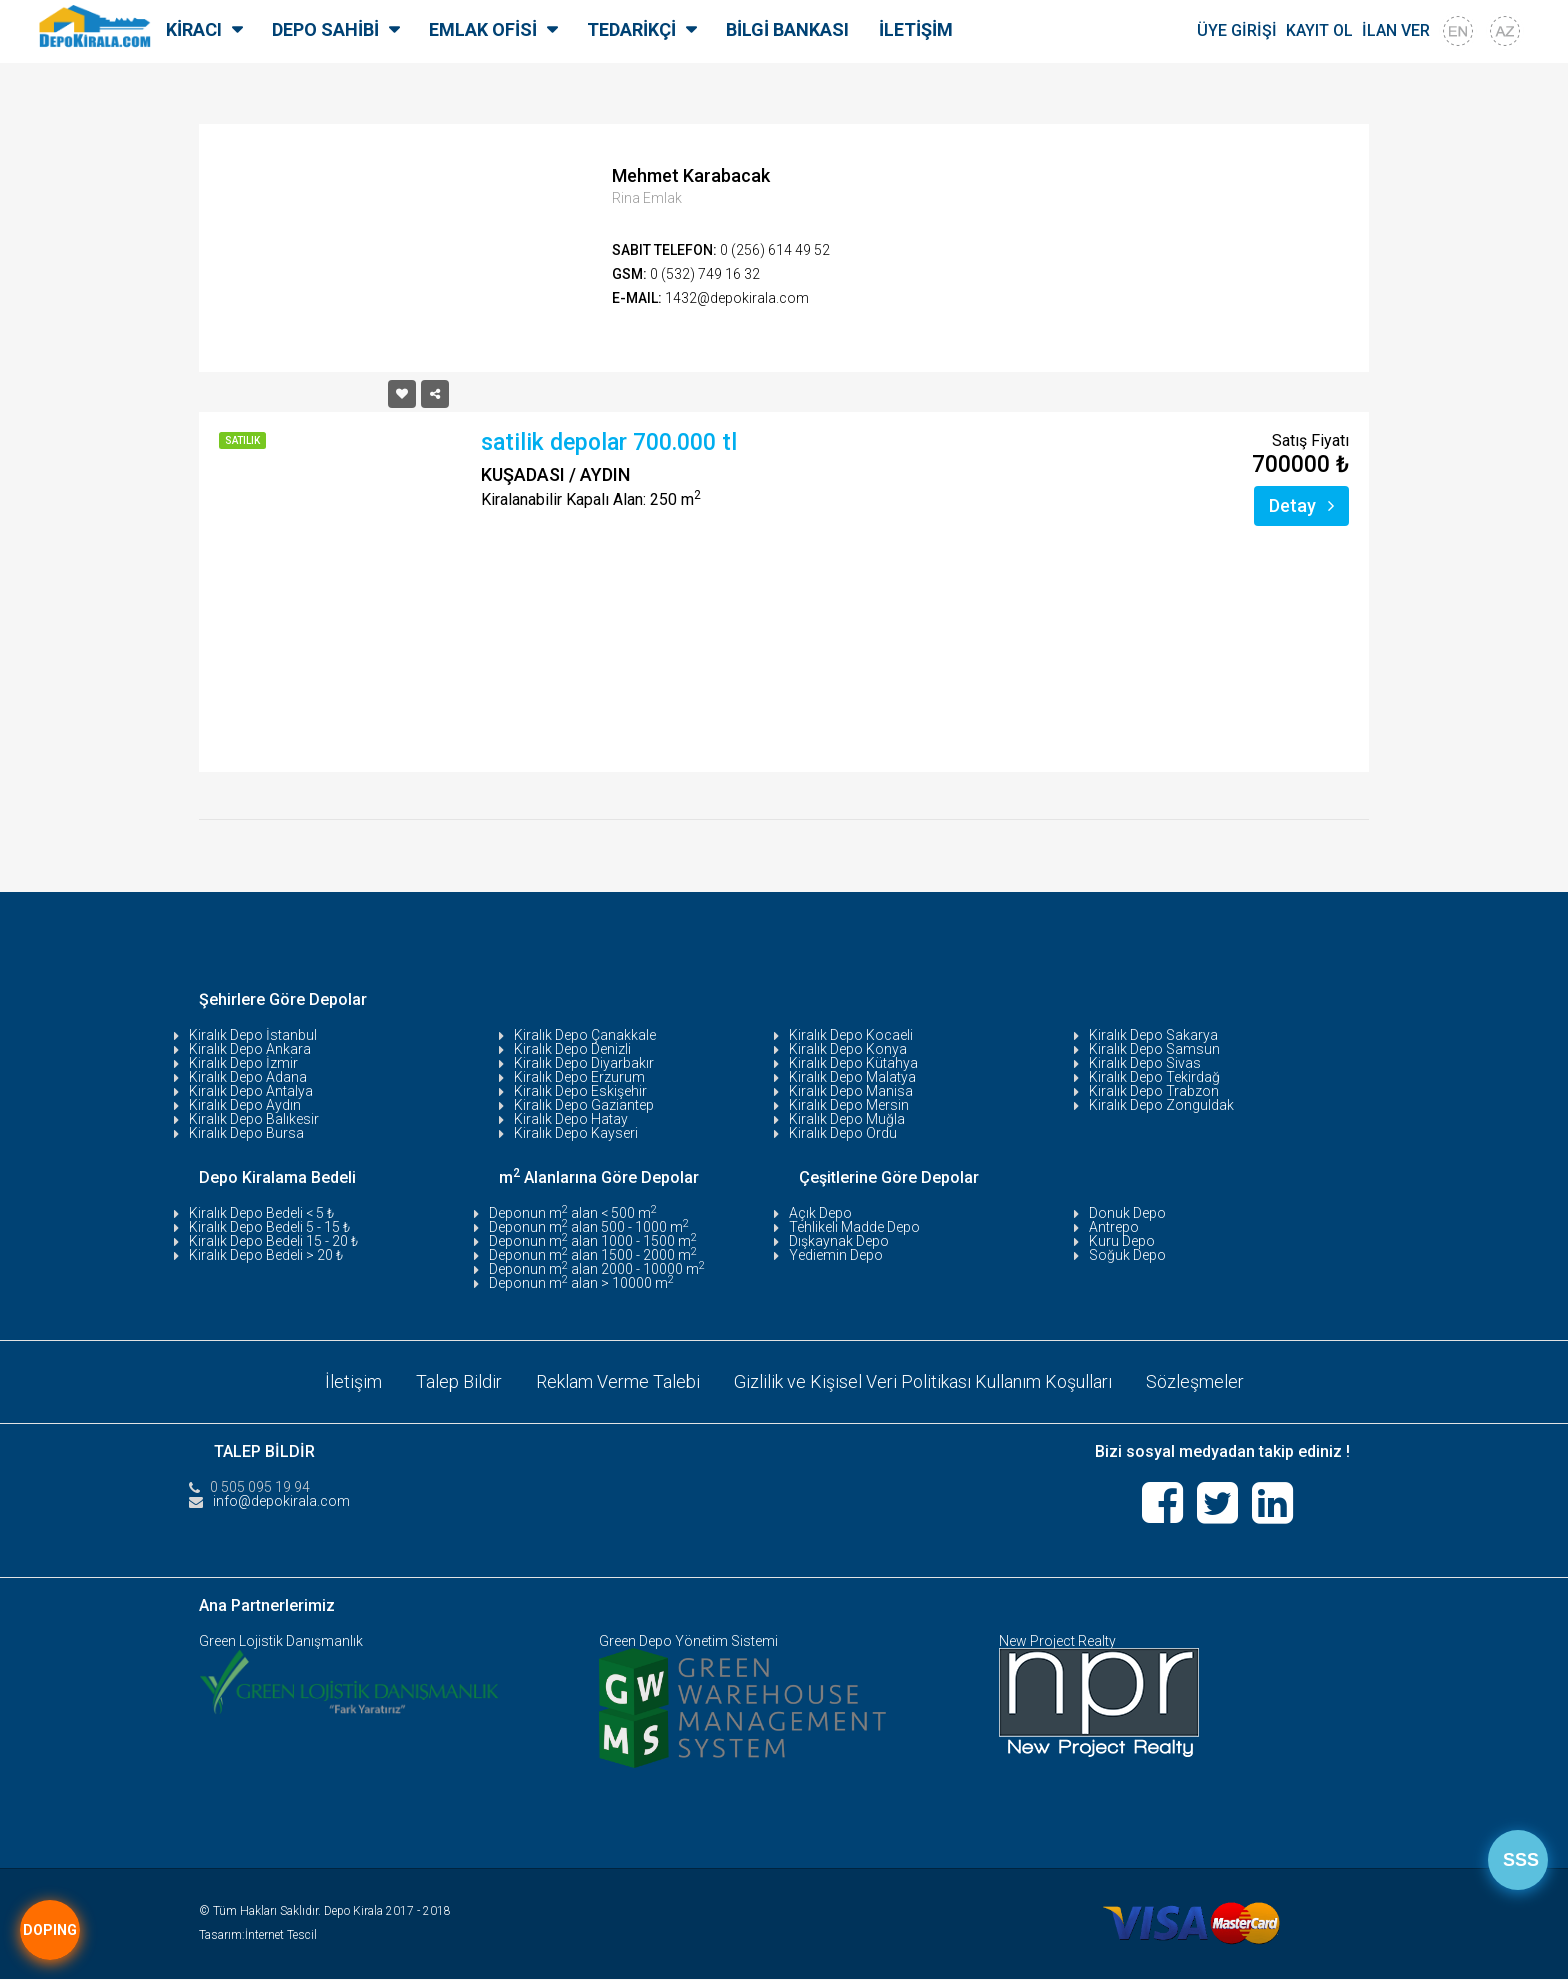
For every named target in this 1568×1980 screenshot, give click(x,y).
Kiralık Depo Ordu (843, 1133)
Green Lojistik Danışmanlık (281, 1642)
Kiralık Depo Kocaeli (851, 1035)
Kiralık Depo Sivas (1145, 1063)
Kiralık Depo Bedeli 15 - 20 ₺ (273, 1241)
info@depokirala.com (281, 1501)
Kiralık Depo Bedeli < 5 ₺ (261, 1213)
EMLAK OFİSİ (483, 29)
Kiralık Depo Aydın (245, 1105)
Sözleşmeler (1195, 1381)
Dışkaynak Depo (839, 1241)
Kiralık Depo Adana (248, 1077)
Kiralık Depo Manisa (851, 1091)
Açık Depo (820, 1213)
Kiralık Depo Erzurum (579, 1077)
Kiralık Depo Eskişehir (580, 1091)
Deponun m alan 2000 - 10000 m (597, 1269)
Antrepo (1114, 1227)
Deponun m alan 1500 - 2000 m (593, 1255)
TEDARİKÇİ (631, 29)
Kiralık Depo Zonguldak (1161, 1105)
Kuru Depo (1122, 1241)
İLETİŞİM (916, 29)
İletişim (353, 1381)
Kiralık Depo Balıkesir (254, 1119)
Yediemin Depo (836, 1255)
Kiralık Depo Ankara (250, 1049)
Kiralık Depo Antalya (251, 1091)
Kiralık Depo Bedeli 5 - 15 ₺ (269, 1227)
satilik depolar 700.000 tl (609, 442)
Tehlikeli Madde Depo (854, 1227)
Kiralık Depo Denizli (572, 1049)
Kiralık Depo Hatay (571, 1119)
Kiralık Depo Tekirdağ (1154, 1077)
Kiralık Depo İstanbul (253, 1035)
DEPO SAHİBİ (325, 29)
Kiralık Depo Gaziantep (584, 1105)
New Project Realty (1057, 1642)
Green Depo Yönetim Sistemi (688, 1642)
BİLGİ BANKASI (787, 29)
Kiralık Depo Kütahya (853, 1063)
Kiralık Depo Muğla (847, 1119)
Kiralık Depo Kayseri (576, 1133)
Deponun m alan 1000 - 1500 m (593, 1241)
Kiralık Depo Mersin (849, 1105)
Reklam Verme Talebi (618, 1381)
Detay (1301, 505)
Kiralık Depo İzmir (243, 1063)
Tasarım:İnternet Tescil (258, 1936)
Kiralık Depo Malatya (852, 1077)
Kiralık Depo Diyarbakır (584, 1063)
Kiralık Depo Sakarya (1153, 1035)
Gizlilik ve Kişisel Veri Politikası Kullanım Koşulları (923, 1381)
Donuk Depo (1127, 1213)
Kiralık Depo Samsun (1154, 1049)
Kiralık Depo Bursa (246, 1133)
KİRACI (194, 29)
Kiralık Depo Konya (848, 1049)
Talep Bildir (459, 1381)
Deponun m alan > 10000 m (581, 1283)
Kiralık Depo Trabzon (1154, 1091)
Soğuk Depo (1127, 1255)
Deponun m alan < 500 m (573, 1213)
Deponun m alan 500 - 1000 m (589, 1227)
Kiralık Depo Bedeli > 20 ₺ (266, 1255)
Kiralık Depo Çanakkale (585, 1035)
